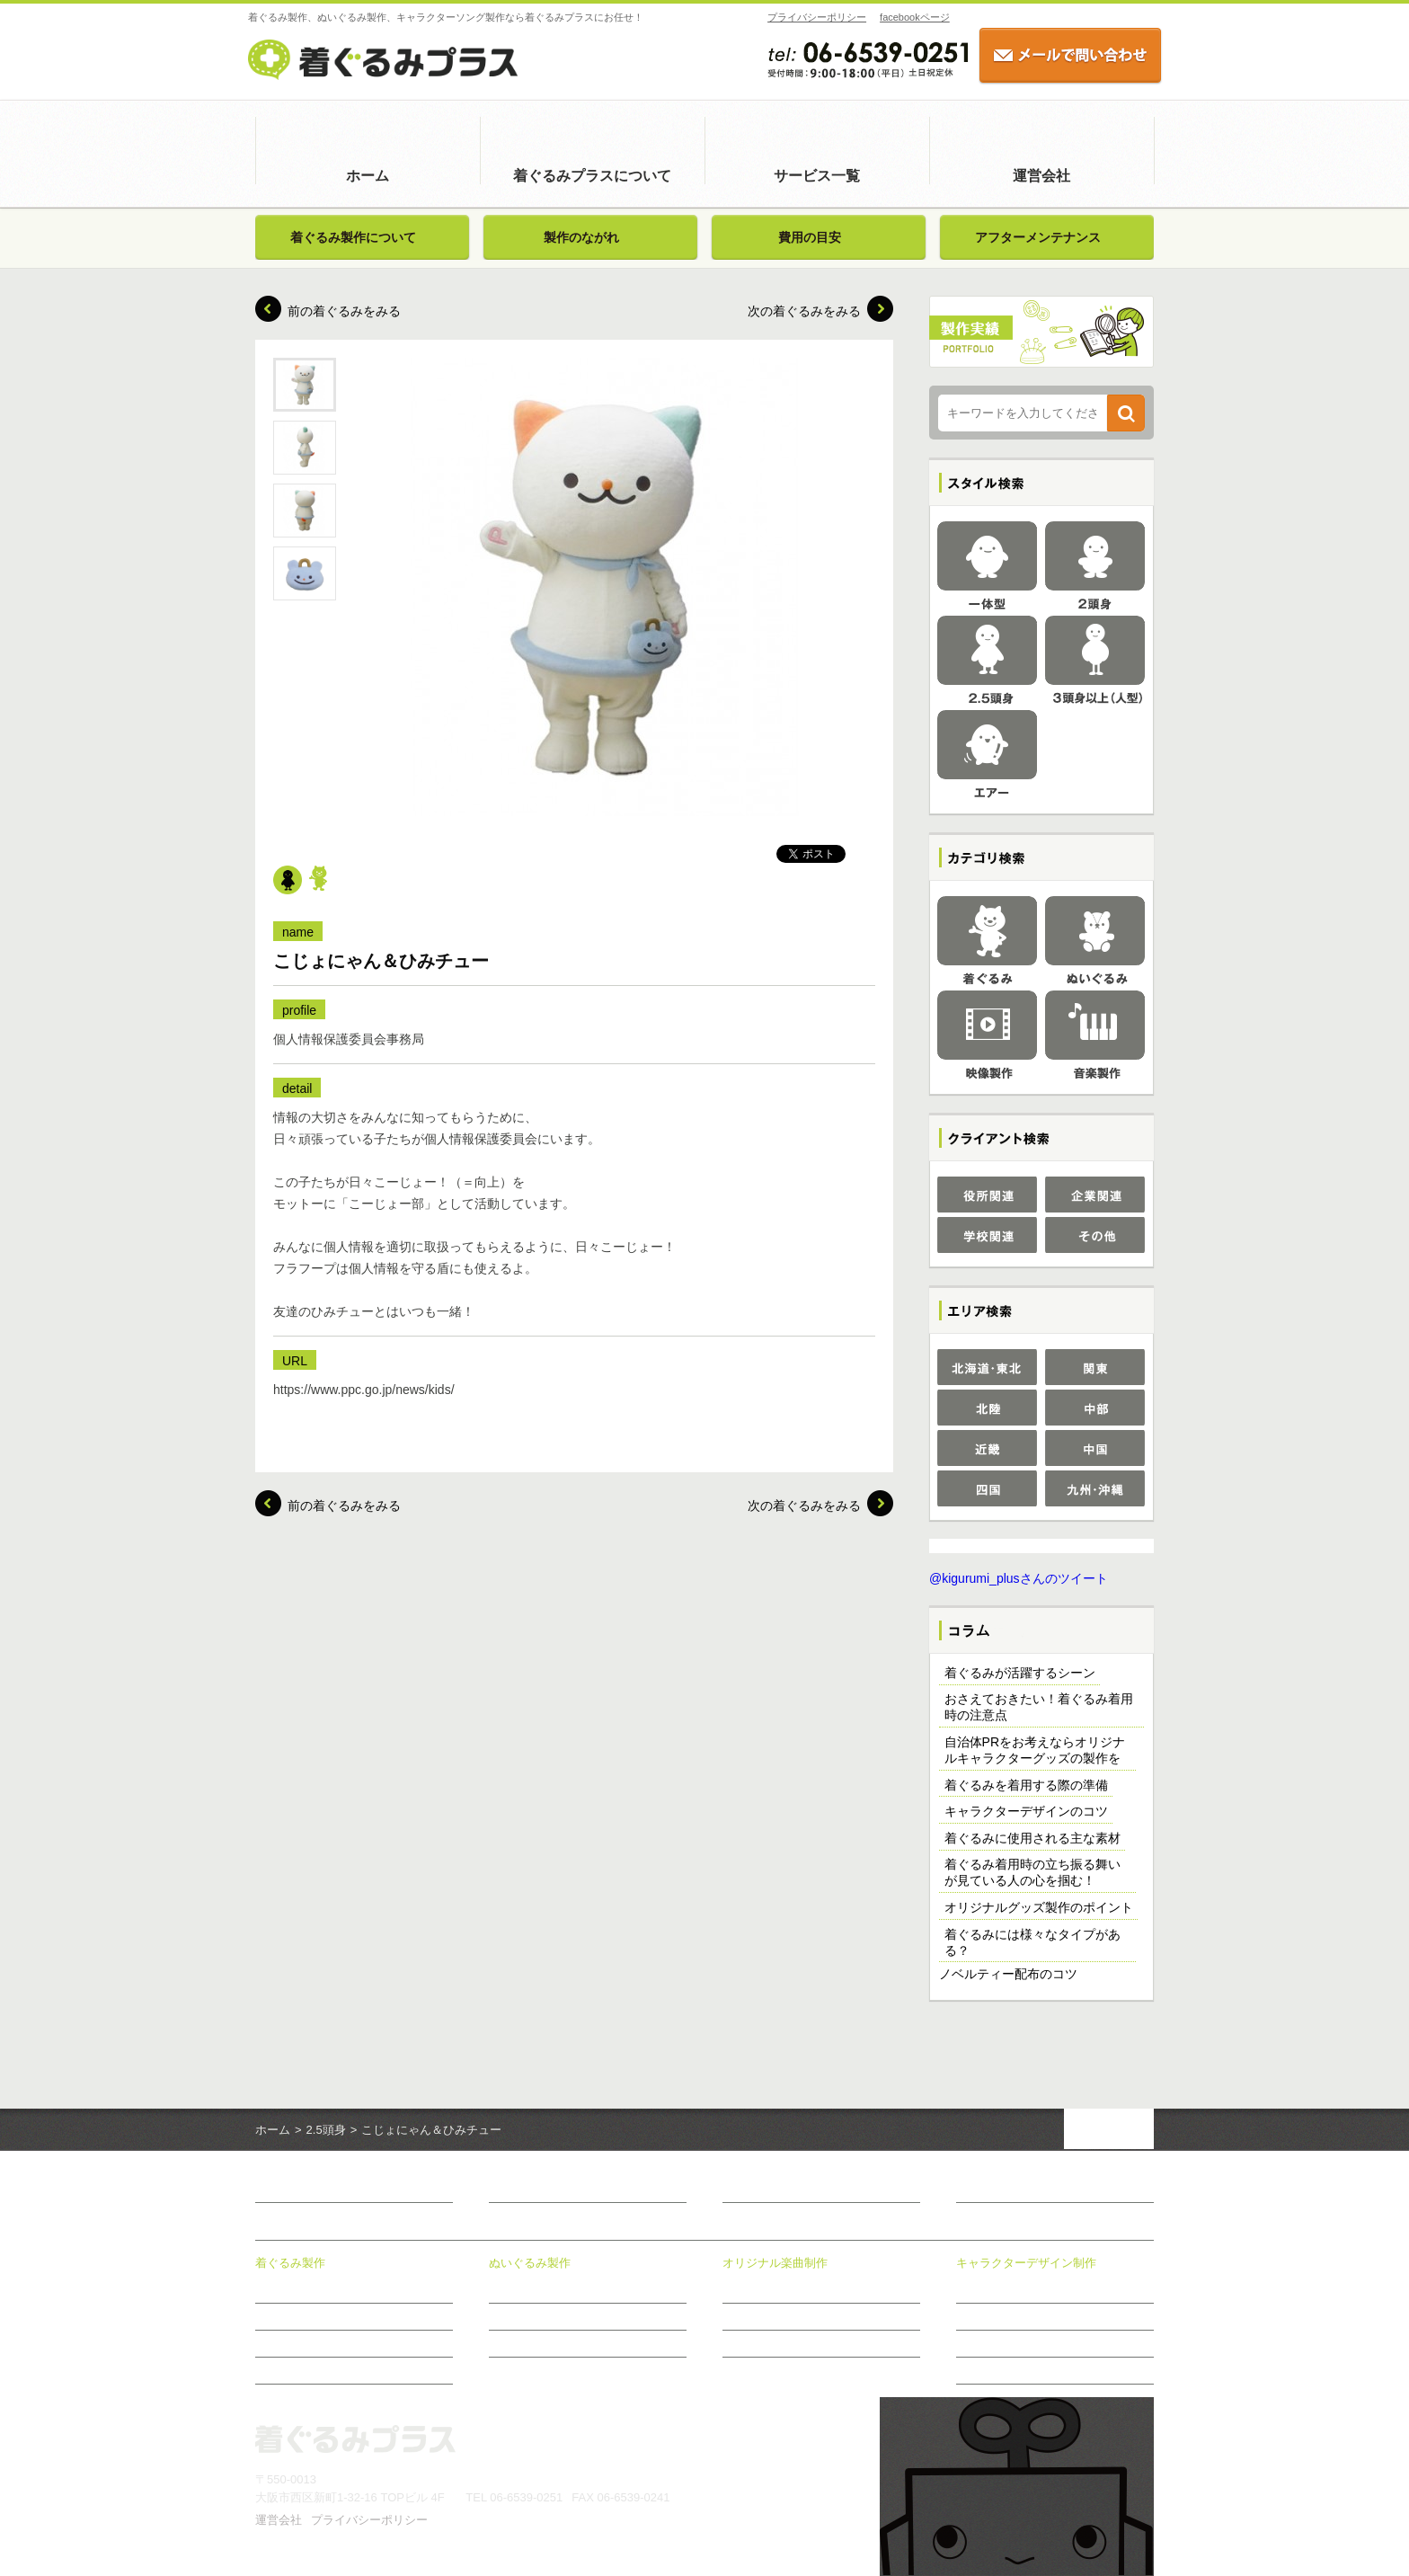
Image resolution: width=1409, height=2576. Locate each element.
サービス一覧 (817, 175)
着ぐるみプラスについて (592, 175)
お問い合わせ (994, 2190)
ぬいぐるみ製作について (548, 2289)
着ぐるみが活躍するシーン (1019, 1673)
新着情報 (747, 2190)
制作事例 (977, 2316)
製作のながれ (581, 237)
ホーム (367, 175)
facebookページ (908, 17)
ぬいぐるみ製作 (530, 2263)
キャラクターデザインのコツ (1026, 1811)
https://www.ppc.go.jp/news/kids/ (364, 1389)
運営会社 (1041, 175)
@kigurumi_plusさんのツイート (1018, 1578)
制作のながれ (754, 2343)
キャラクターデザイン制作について (1042, 2289)
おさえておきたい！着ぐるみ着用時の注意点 (1038, 1707)
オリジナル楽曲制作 (775, 2263)
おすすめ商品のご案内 (1010, 2370)
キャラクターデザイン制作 (1026, 2263)
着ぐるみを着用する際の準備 (1026, 1785)
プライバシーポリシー (809, 17)
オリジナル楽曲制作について (792, 2289)
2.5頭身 (326, 2129)
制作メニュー (754, 2316)
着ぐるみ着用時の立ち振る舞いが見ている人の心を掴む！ (1032, 1872)
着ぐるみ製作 (290, 2263)
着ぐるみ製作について (353, 237)
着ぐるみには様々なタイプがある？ (1032, 1942)
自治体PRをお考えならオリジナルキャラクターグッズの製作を (1034, 1750)
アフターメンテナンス (1038, 237)
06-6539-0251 (526, 2497)
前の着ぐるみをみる (344, 311)
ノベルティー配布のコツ (1008, 1974)
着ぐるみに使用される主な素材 (1032, 1838)
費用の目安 (809, 237)
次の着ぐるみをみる (804, 311)
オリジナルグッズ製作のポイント (1038, 1907)
